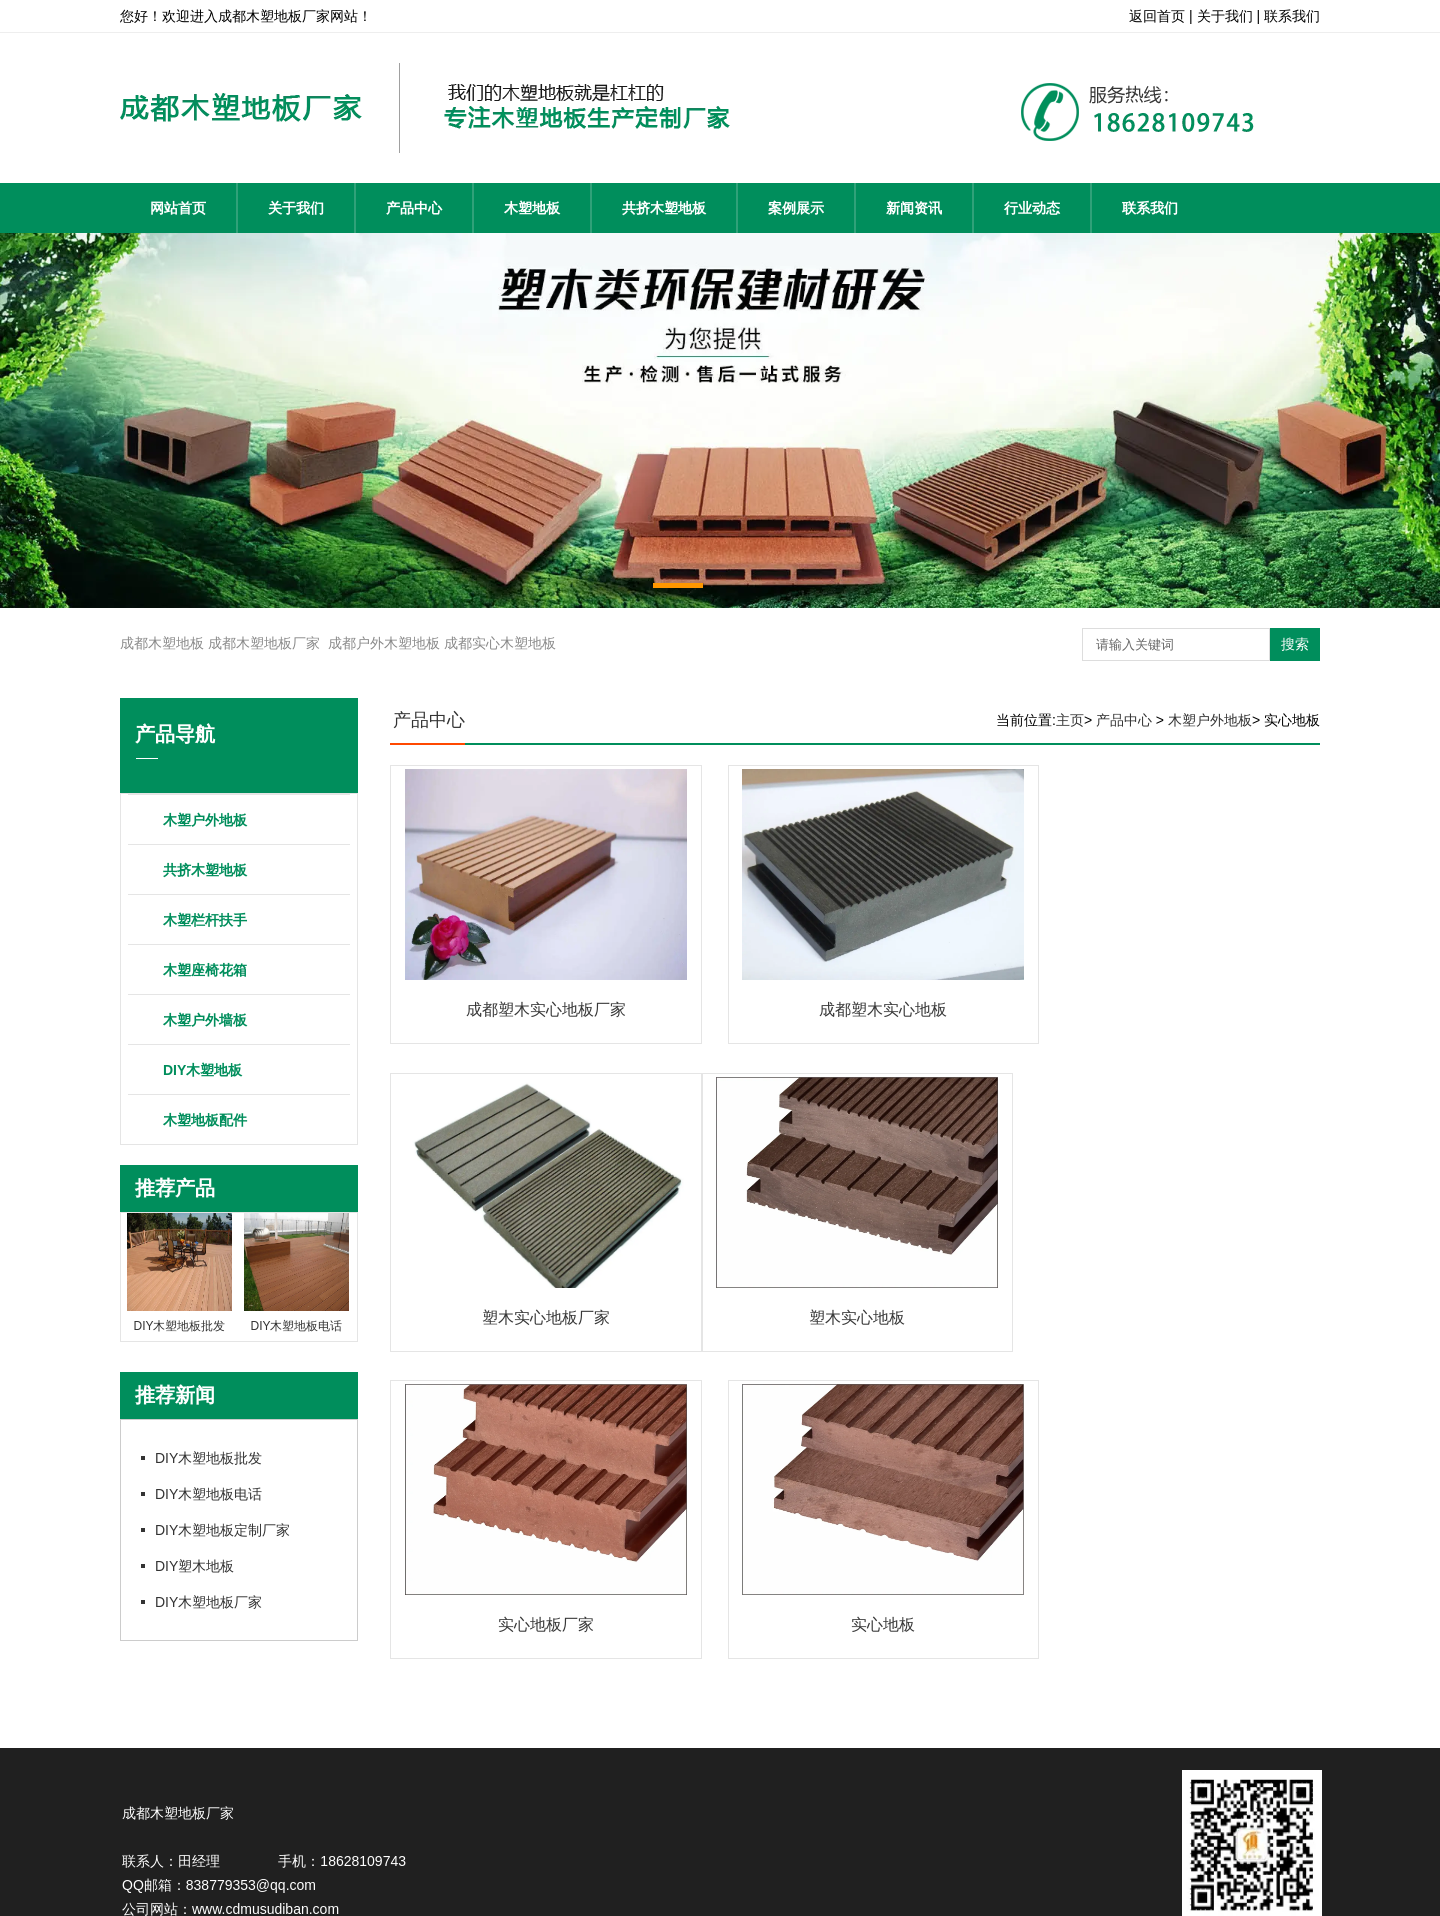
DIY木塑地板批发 (208, 1458)
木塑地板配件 (205, 1120)
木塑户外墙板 (205, 1020)
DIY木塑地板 (202, 1070)
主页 (1070, 720)
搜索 (1295, 644)
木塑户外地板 (205, 820)
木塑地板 (532, 208)
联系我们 (1150, 208)
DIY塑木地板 (194, 1566)
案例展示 (796, 208)
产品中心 (414, 208)
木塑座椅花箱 (205, 970)
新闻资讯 (914, 208)
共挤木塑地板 (664, 208)
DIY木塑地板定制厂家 (222, 1530)
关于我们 (296, 208)
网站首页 (178, 208)
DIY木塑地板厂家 (208, 1602)
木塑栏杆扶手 (205, 920)
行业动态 (1032, 208)
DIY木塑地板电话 (208, 1494)
